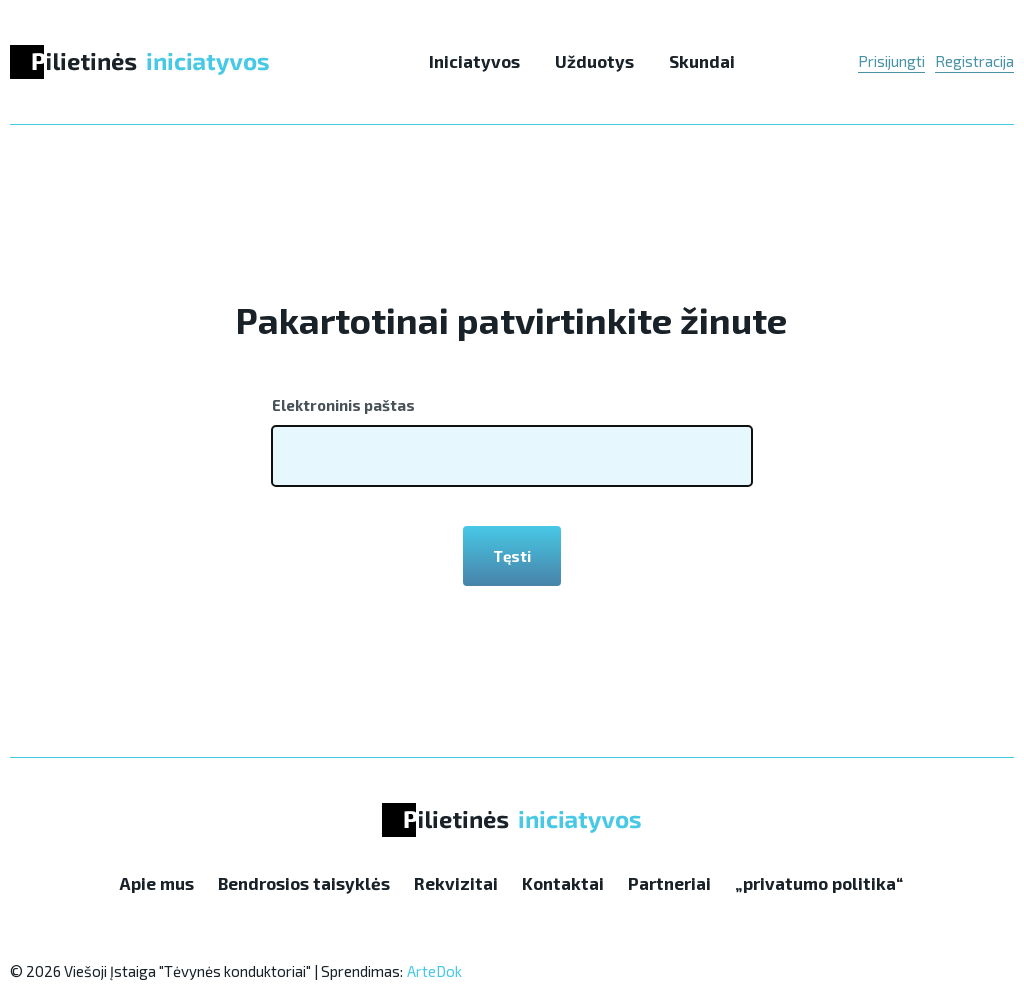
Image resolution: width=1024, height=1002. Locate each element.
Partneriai (669, 883)
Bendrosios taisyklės (304, 883)
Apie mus (157, 883)
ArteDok (434, 971)
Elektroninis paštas (343, 405)
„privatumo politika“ (819, 883)
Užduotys (594, 61)
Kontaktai (563, 883)
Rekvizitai (456, 883)
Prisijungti (891, 61)
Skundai (702, 61)
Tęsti (512, 556)
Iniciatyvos (474, 61)
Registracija (974, 61)
